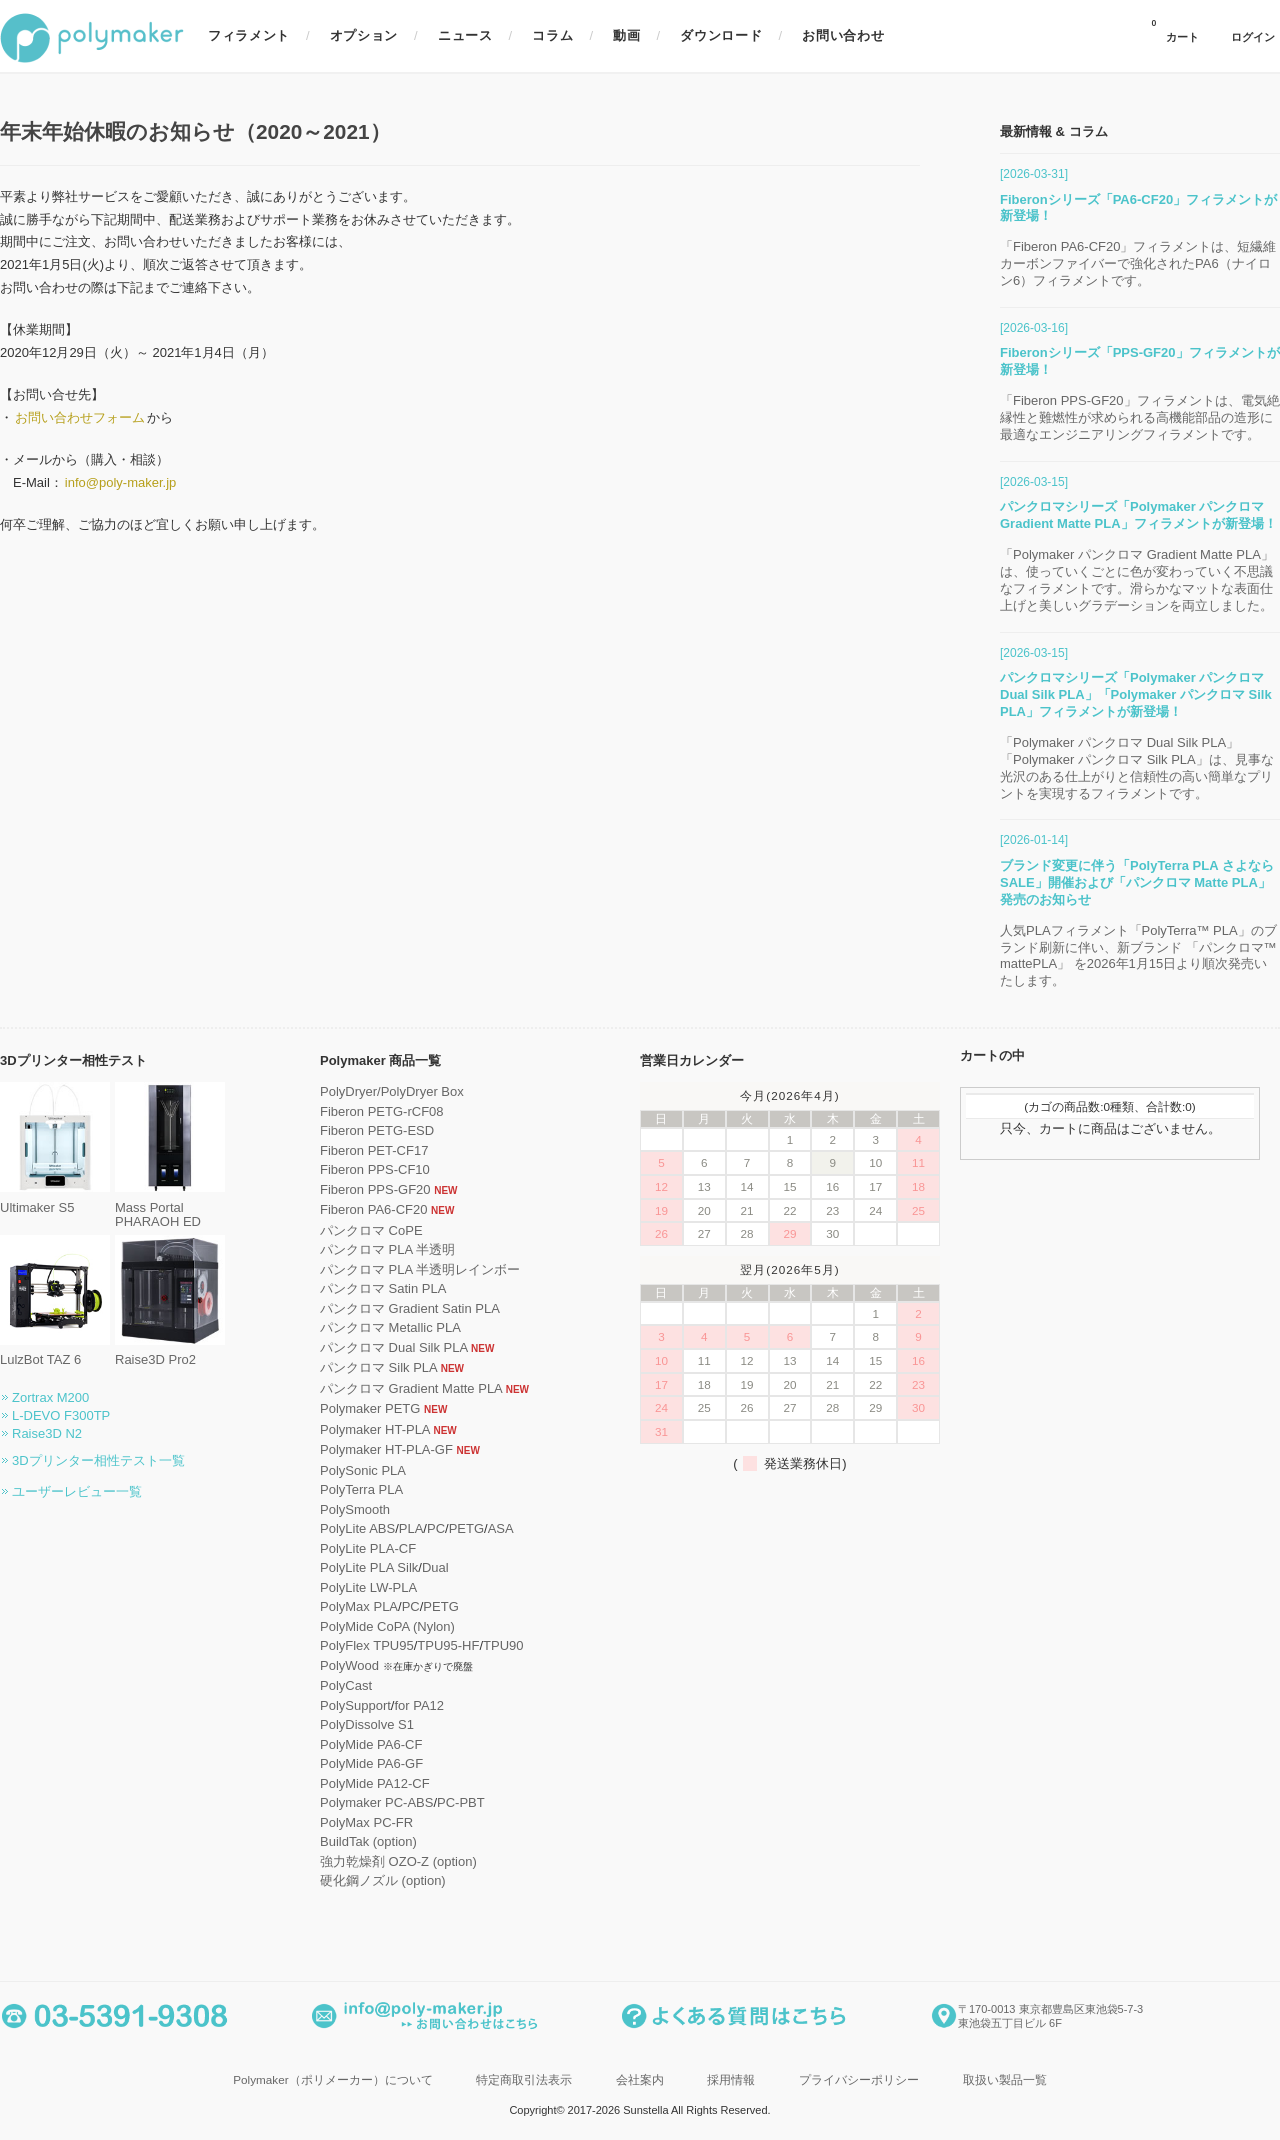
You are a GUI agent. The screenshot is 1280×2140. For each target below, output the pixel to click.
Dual (435, 1567)
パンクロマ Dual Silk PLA (393, 1347)
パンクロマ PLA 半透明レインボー (420, 1269)
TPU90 (503, 1645)
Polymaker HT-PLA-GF (386, 1449)
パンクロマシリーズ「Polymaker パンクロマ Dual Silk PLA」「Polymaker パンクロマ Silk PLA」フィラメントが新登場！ (1136, 694)
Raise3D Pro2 (170, 1352)
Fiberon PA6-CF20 (373, 1209)
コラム (552, 35)
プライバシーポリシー (859, 2079)
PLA (411, 1528)
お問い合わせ (843, 35)
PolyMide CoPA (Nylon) (387, 1626)
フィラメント (249, 35)
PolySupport (355, 1705)
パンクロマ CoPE (371, 1230)
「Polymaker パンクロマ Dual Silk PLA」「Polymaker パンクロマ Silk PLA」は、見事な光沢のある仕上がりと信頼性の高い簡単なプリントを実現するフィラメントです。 (1137, 768)
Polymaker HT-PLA (375, 1429)
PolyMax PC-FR (366, 1822)
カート (1175, 31)
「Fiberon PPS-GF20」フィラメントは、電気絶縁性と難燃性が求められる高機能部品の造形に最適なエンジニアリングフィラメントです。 (1140, 417)
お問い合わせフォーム (80, 417)
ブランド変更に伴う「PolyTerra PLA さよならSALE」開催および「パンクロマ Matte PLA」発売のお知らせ (1137, 882)
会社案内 (640, 2079)
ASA (501, 1528)
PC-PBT (461, 1802)
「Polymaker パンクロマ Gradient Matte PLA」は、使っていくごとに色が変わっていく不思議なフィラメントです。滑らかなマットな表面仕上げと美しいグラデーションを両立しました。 (1137, 580)
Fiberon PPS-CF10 (375, 1169)
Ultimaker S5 (55, 1199)
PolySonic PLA (363, 1470)
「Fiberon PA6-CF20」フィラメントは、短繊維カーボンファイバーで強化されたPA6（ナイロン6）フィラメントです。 (1138, 263)
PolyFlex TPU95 (367, 1645)
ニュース (465, 35)
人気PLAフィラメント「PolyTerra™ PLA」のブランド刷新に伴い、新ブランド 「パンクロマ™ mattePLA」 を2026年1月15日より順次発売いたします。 (1138, 956)
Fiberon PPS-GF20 (375, 1189)
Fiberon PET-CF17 (374, 1150)
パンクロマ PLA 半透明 (387, 1249)
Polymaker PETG (370, 1408)
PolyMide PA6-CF (371, 1744)
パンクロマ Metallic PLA (390, 1327)
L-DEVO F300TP (61, 1415)
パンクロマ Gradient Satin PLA (410, 1308)
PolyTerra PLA (361, 1489)
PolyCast (346, 1685)
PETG (466, 1528)
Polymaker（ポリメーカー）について (332, 2079)
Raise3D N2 (47, 1433)
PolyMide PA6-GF (371, 1763)
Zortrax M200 (50, 1397)
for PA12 (419, 1705)
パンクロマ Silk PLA (378, 1367)
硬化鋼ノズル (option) (383, 1880)
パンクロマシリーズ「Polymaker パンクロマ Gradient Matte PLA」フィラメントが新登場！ (1138, 515)
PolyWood (349, 1665)
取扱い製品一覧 (1005, 2079)
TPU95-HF (448, 1645)
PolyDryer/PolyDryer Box (392, 1091)
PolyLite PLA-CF (368, 1548)
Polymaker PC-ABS (376, 1802)
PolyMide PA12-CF (375, 1783)
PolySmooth (355, 1509)
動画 (626, 35)
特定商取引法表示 (524, 2079)
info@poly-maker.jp (120, 482)
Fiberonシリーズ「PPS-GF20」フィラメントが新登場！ (1140, 361)
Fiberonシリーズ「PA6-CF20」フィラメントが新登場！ (1138, 208)
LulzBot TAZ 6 (55, 1352)
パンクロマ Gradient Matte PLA (411, 1388)
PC (436, 1528)
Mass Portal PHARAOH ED (170, 1207)
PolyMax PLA (359, 1606)
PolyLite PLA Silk (369, 1567)
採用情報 (731, 2079)
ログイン (1253, 37)
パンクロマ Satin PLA (383, 1288)
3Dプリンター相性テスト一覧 (98, 1460)
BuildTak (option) (368, 1841)
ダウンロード (721, 35)
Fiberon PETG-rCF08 (382, 1111)
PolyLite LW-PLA (368, 1587)
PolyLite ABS (357, 1528)
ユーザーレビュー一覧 (77, 1491)
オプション (364, 35)
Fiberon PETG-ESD (377, 1130)
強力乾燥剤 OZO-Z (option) (398, 1861)
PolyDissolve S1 (367, 1724)
